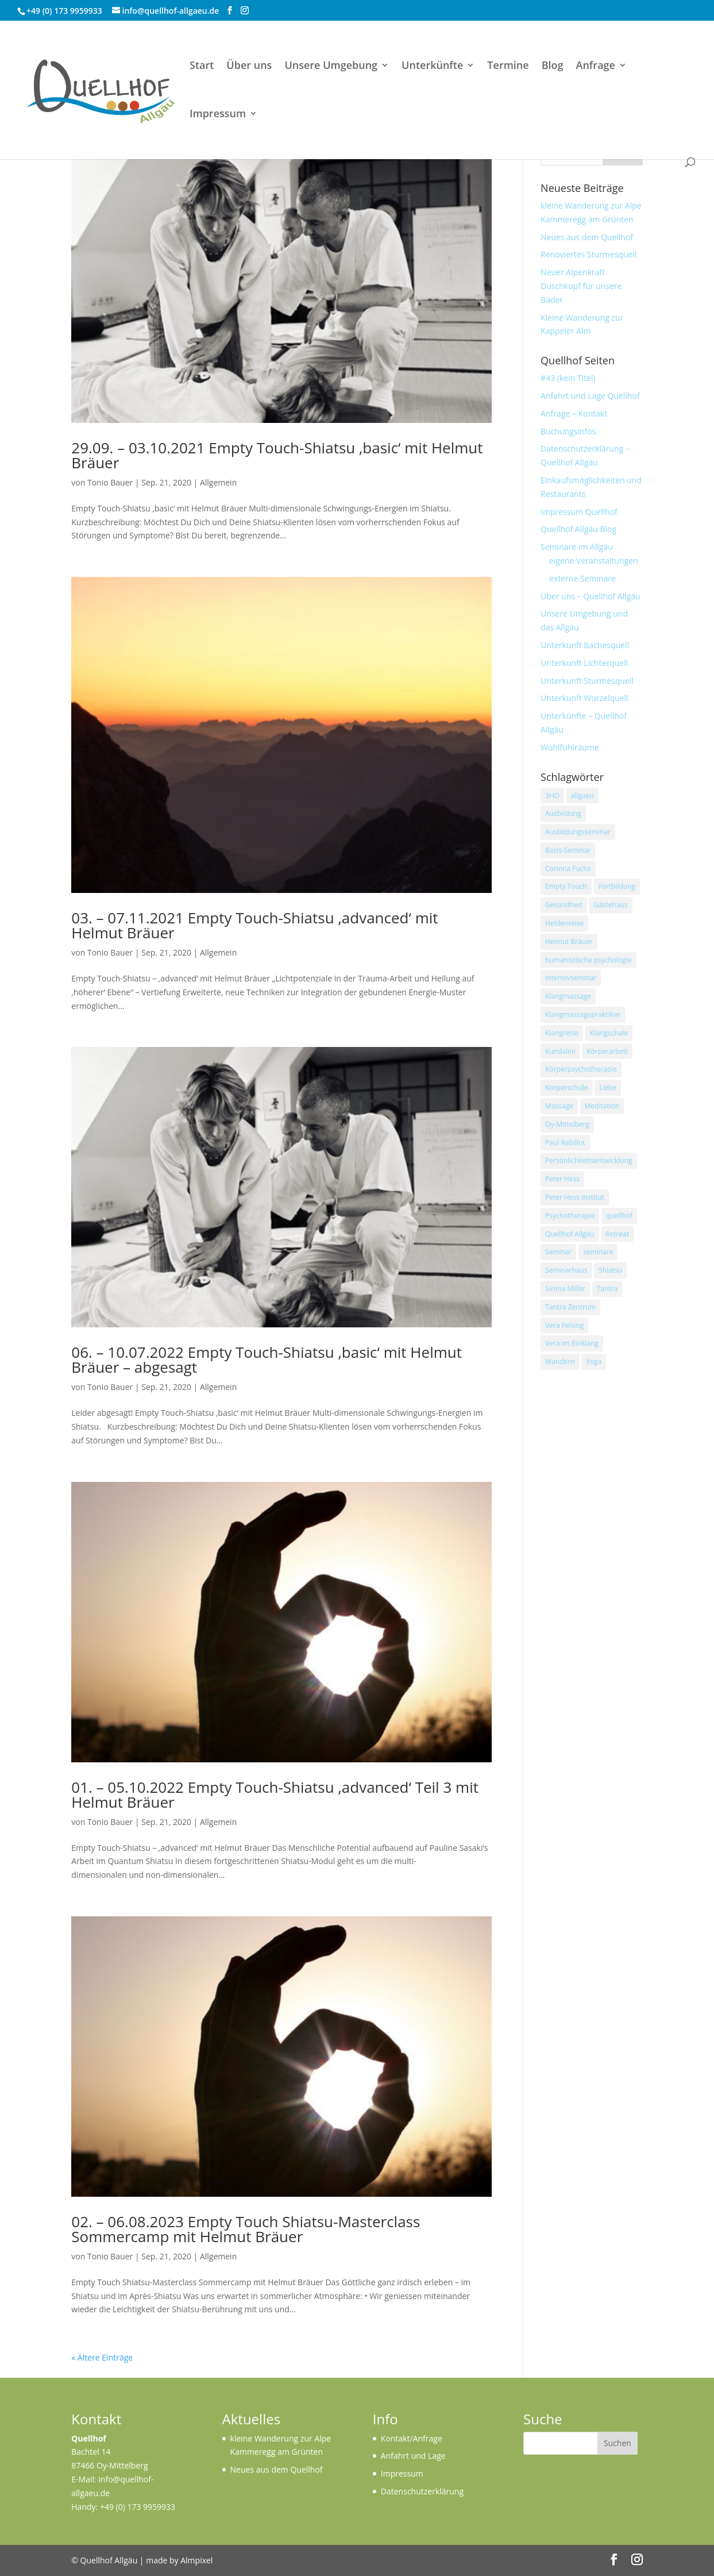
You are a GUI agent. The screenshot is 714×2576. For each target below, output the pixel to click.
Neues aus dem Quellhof (587, 237)
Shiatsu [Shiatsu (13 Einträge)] (610, 1270)
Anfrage (595, 66)
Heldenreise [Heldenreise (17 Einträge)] (564, 923)
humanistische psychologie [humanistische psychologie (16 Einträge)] (588, 960)
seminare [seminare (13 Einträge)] (598, 1252)
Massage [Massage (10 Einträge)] (559, 1106)
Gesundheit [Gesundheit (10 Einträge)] (563, 905)
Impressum (218, 114)
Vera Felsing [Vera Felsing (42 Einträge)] (564, 1325)
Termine (507, 66)
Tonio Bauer (110, 482)
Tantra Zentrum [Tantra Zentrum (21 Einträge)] (570, 1307)
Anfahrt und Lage (413, 2455)
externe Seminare (582, 578)
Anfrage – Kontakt (574, 413)
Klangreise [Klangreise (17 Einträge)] (561, 1033)
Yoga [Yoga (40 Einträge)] (593, 1361)
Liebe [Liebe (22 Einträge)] (607, 1087)
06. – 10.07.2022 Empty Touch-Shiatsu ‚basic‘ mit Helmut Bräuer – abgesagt (266, 1359)
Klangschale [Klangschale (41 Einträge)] (609, 1033)
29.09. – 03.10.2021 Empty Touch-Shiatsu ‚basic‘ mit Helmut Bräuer (277, 455)
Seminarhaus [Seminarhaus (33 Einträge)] (566, 1270)
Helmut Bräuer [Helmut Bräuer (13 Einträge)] (569, 941)
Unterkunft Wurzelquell (584, 697)
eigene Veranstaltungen (593, 560)
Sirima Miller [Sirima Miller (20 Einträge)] (565, 1288)
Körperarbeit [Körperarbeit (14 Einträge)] (606, 1051)
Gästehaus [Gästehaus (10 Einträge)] (610, 905)
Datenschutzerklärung (422, 2491)
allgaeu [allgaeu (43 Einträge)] (582, 795)
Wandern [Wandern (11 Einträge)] (559, 1361)
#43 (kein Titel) (568, 377)
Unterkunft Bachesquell (585, 645)
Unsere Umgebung (330, 66)
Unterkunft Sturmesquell (587, 680)
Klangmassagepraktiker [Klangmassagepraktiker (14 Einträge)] (582, 1014)
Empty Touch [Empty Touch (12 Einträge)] (566, 886)
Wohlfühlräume (570, 747)
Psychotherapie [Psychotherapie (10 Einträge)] (570, 1215)
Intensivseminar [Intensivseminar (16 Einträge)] (570, 978)
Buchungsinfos (568, 431)
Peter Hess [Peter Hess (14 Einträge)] (562, 1179)
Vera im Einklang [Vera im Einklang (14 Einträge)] (572, 1343)
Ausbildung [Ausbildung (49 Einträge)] (563, 813)
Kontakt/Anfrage (411, 2438)
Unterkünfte (432, 66)
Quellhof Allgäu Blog (578, 528)
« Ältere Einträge (102, 2357)
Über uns (249, 66)
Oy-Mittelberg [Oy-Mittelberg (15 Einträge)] (567, 1124)
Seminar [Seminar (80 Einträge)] (558, 1252)
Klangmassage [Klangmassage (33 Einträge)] (568, 996)
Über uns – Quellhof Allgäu (590, 596)
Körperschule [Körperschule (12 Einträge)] (566, 1087)
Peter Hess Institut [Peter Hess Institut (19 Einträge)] (574, 1197)
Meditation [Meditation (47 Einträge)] (602, 1106)
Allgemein (218, 482)
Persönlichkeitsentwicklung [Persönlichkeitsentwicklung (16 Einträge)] (588, 1160)
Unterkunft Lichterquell (584, 662)
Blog (553, 66)
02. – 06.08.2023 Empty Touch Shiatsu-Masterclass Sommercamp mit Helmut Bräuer (245, 2229)
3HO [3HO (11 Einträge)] (552, 795)
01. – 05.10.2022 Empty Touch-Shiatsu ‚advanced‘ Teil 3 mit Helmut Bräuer (274, 1794)
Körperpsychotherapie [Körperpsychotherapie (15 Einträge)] (581, 1069)
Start (202, 66)
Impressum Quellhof (579, 511)
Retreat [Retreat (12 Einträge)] (617, 1234)
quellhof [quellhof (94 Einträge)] (619, 1215)
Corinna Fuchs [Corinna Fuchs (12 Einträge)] (568, 868)
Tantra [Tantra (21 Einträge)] (607, 1288)
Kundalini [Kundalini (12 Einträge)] (560, 1051)
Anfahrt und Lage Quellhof (590, 395)
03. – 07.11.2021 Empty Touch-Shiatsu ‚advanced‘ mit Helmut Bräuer (254, 925)
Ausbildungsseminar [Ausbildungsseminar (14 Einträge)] (578, 832)
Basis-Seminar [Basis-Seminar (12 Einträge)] (568, 850)
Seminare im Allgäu (577, 546)
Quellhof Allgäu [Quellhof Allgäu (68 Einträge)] (569, 1234)
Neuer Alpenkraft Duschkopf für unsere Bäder (581, 286)
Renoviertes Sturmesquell (588, 254)
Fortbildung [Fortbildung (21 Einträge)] (617, 886)
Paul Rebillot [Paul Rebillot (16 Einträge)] (565, 1143)
